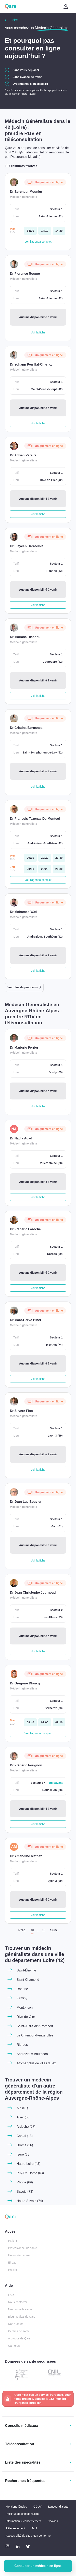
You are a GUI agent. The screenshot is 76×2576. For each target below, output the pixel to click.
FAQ (11, 2294)
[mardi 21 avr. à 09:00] (44, 1722)
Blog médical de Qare (21, 2316)
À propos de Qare (19, 2338)
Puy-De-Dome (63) (30, 2173)
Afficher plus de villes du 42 (36, 2063)
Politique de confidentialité (22, 2513)
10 (44, 1930)
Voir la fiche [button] (38, 332)
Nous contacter (17, 2302)
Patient (12, 2240)
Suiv (54, 1930)
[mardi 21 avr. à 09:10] (59, 1722)
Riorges (22, 2044)
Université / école (19, 2255)
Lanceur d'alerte (58, 2506)
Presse (12, 2269)
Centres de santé (19, 2331)
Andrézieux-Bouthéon (32, 2054)
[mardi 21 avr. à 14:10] (44, 231)
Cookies (53, 2521)
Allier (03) (23, 2117)
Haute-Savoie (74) (30, 2201)
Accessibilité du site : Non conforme (28, 2535)
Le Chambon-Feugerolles (35, 2035)
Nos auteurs (15, 2324)
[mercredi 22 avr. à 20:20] (44, 858)
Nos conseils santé (20, 2309)
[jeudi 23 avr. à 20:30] (59, 869)
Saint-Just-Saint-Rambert (35, 2026)
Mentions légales (16, 2506)
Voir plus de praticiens (22, 987)
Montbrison (25, 2007)
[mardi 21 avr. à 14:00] (30, 231)
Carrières (14, 2345)
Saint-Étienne (26, 1970)
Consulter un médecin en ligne (38, 2566)
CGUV (37, 2506)
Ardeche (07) (26, 2126)
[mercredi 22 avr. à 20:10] (30, 858)
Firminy (22, 1998)
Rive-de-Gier (26, 2016)
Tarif (34, 2528)
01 (33, 1930)
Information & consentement (23, 2521)
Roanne (22, 1989)
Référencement (15, 2528)
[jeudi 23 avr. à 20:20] (44, 869)
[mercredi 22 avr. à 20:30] (59, 858)
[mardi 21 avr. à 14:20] (59, 231)
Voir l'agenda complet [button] (38, 241)
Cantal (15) (25, 2136)
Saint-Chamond (28, 1979)
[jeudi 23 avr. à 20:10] (30, 869)
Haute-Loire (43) (28, 2163)
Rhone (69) (25, 2182)
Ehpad (12, 2262)
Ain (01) (22, 2108)
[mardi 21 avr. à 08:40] (30, 1722)
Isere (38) (23, 2154)
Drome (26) (25, 2145)
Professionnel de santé (22, 2248)
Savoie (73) (25, 2191)
